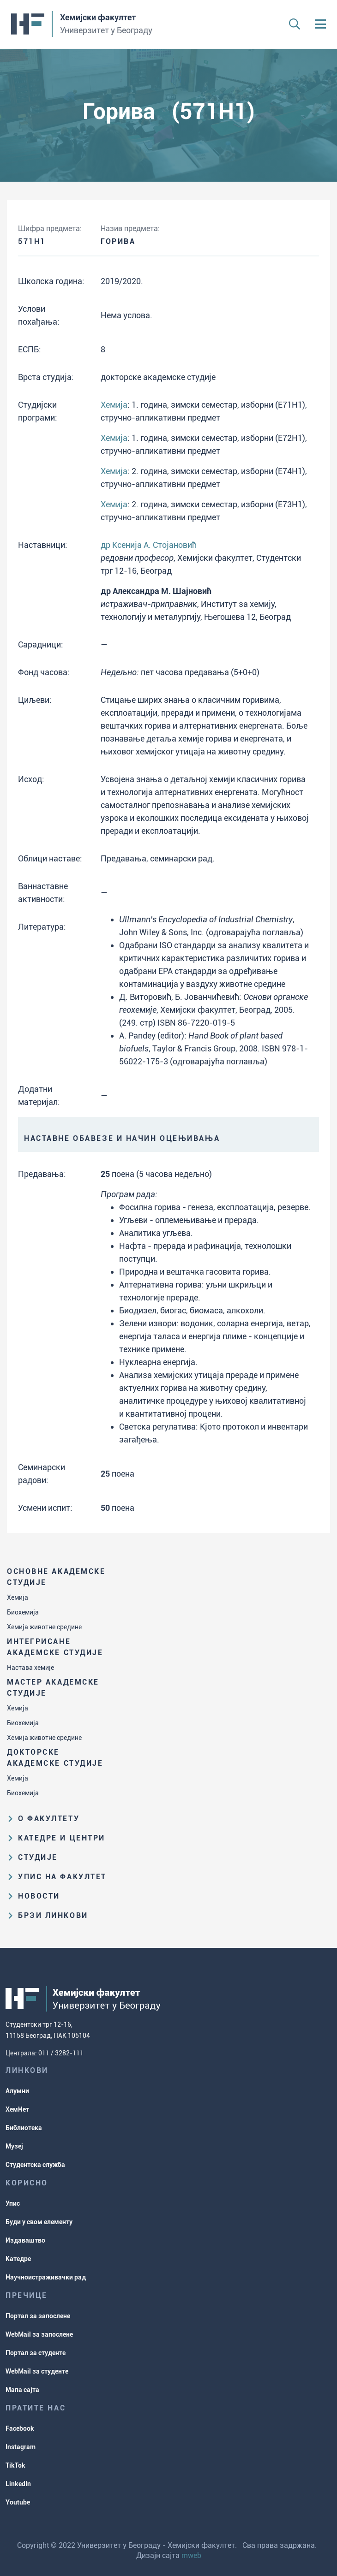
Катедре (18, 2258)
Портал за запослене (38, 2316)
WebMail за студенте (37, 2371)
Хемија (17, 1597)
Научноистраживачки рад (46, 2277)
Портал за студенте (36, 2352)
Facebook (20, 2428)
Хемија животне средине (44, 1627)
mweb (191, 2555)
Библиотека (24, 2127)
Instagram (21, 2447)
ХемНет (17, 2109)
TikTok (15, 2465)
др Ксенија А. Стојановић (149, 545)
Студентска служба (35, 2164)
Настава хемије (30, 1667)
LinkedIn (18, 2483)
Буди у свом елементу (39, 2222)
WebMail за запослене (39, 2334)
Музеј (14, 2146)
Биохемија (23, 1612)
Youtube (18, 2502)
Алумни (17, 2091)
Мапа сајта (22, 2389)
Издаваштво (25, 2240)
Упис (13, 2203)
